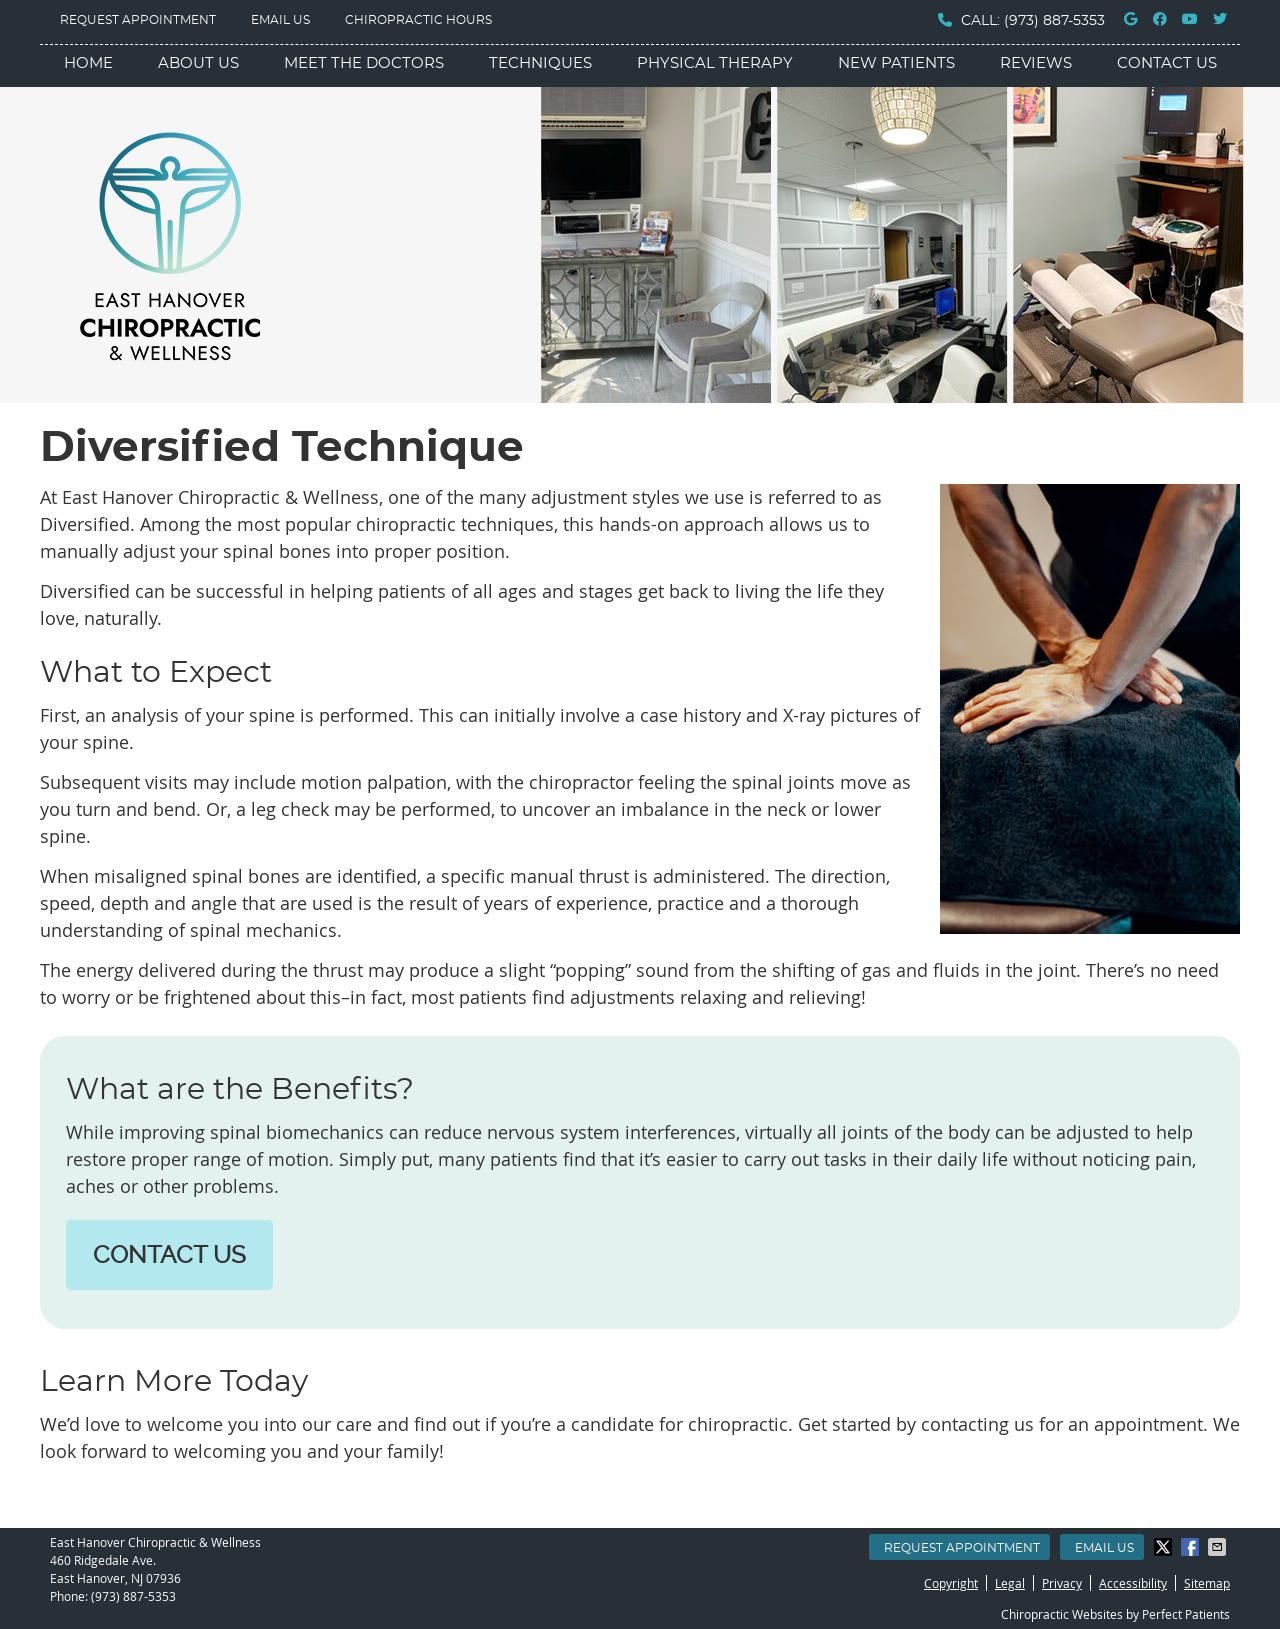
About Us (198, 63)
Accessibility (1133, 1583)
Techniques (540, 63)
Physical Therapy (715, 63)
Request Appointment (138, 20)
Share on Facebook (1192, 1547)
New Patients (896, 63)
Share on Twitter (1165, 1547)
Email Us (280, 20)
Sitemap (1207, 1583)
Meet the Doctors (364, 63)
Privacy (1062, 1583)
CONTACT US (169, 1255)
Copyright (951, 1583)
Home (88, 63)
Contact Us (1167, 63)
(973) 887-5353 (1054, 21)
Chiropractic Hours (418, 20)
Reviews (1036, 63)
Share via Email (1219, 1547)
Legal (1010, 1583)
